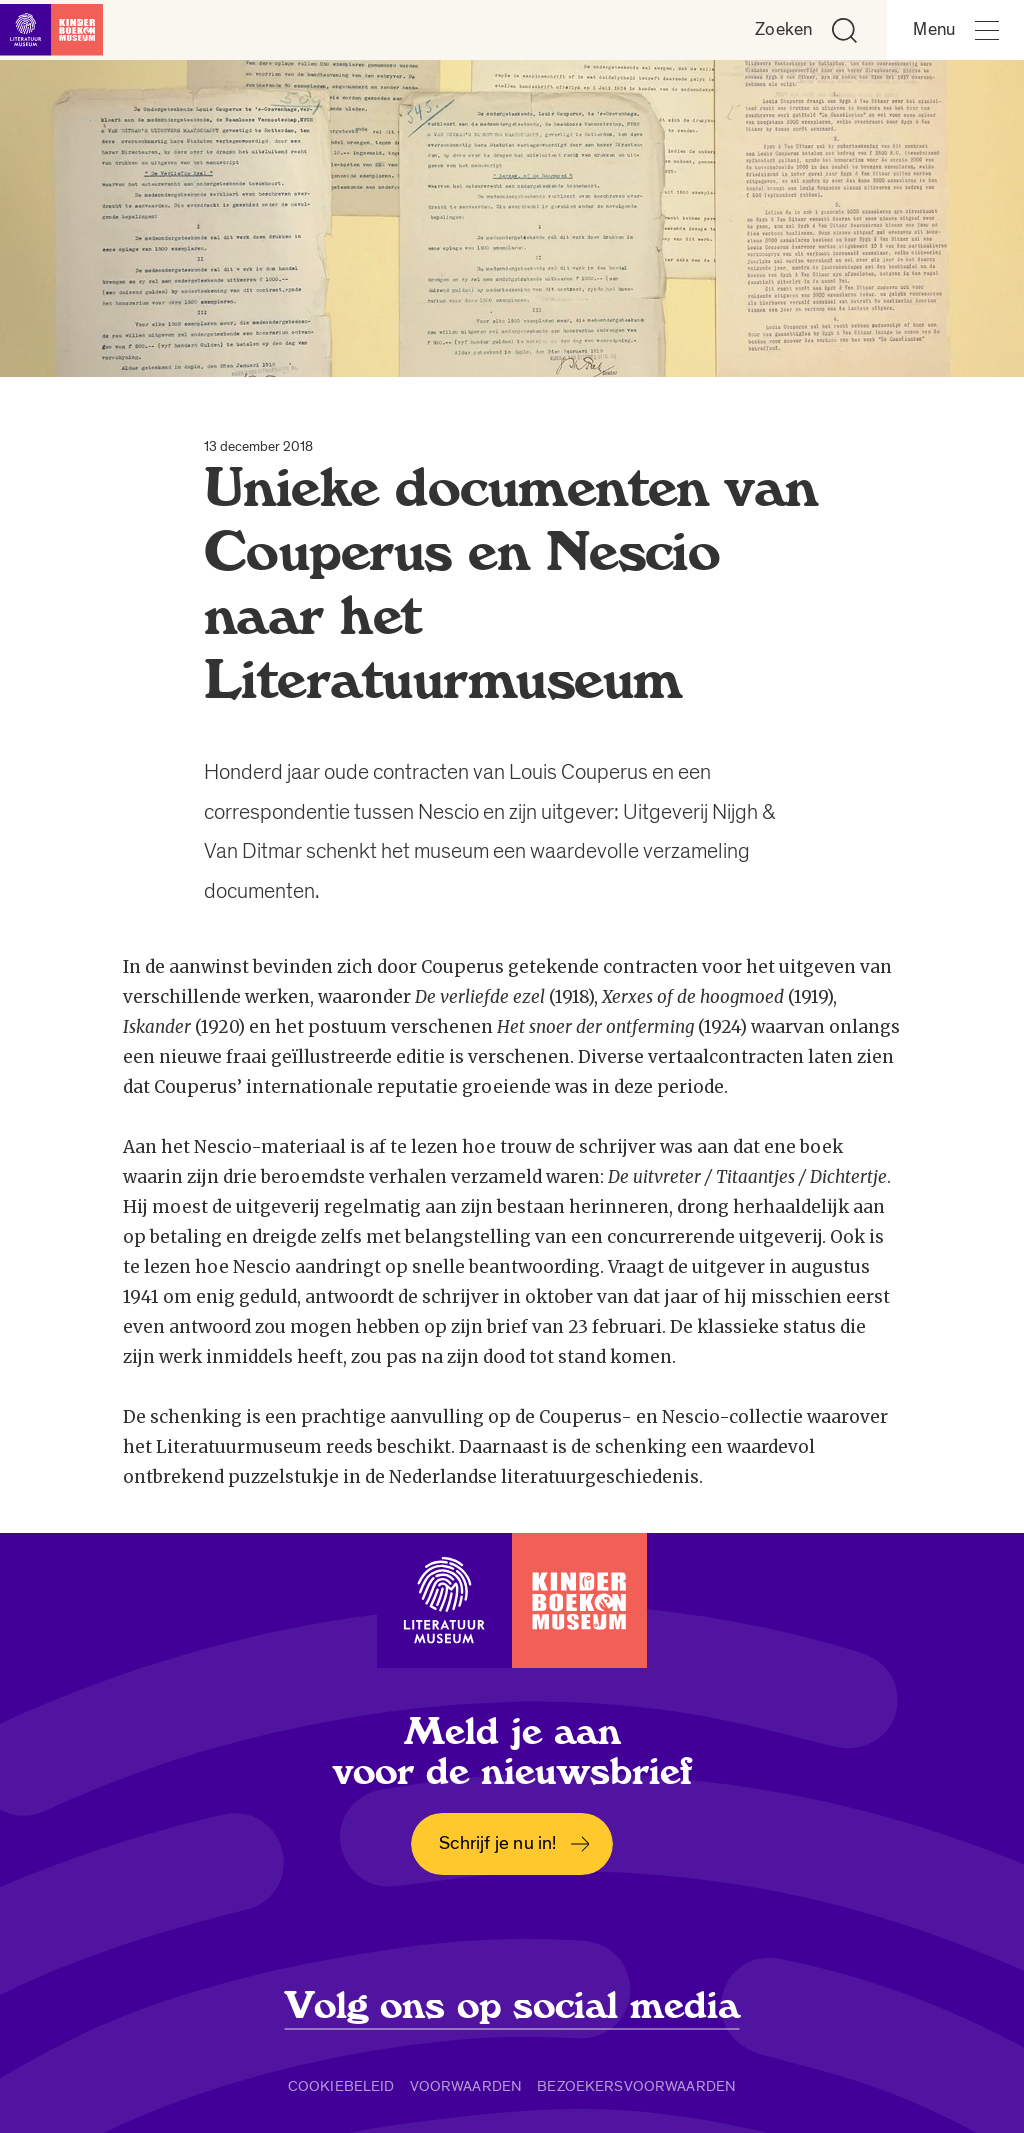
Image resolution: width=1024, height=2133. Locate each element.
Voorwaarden (466, 2086)
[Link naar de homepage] (60, 30)
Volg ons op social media (512, 2006)
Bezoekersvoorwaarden (636, 2086)
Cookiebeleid (341, 2086)
